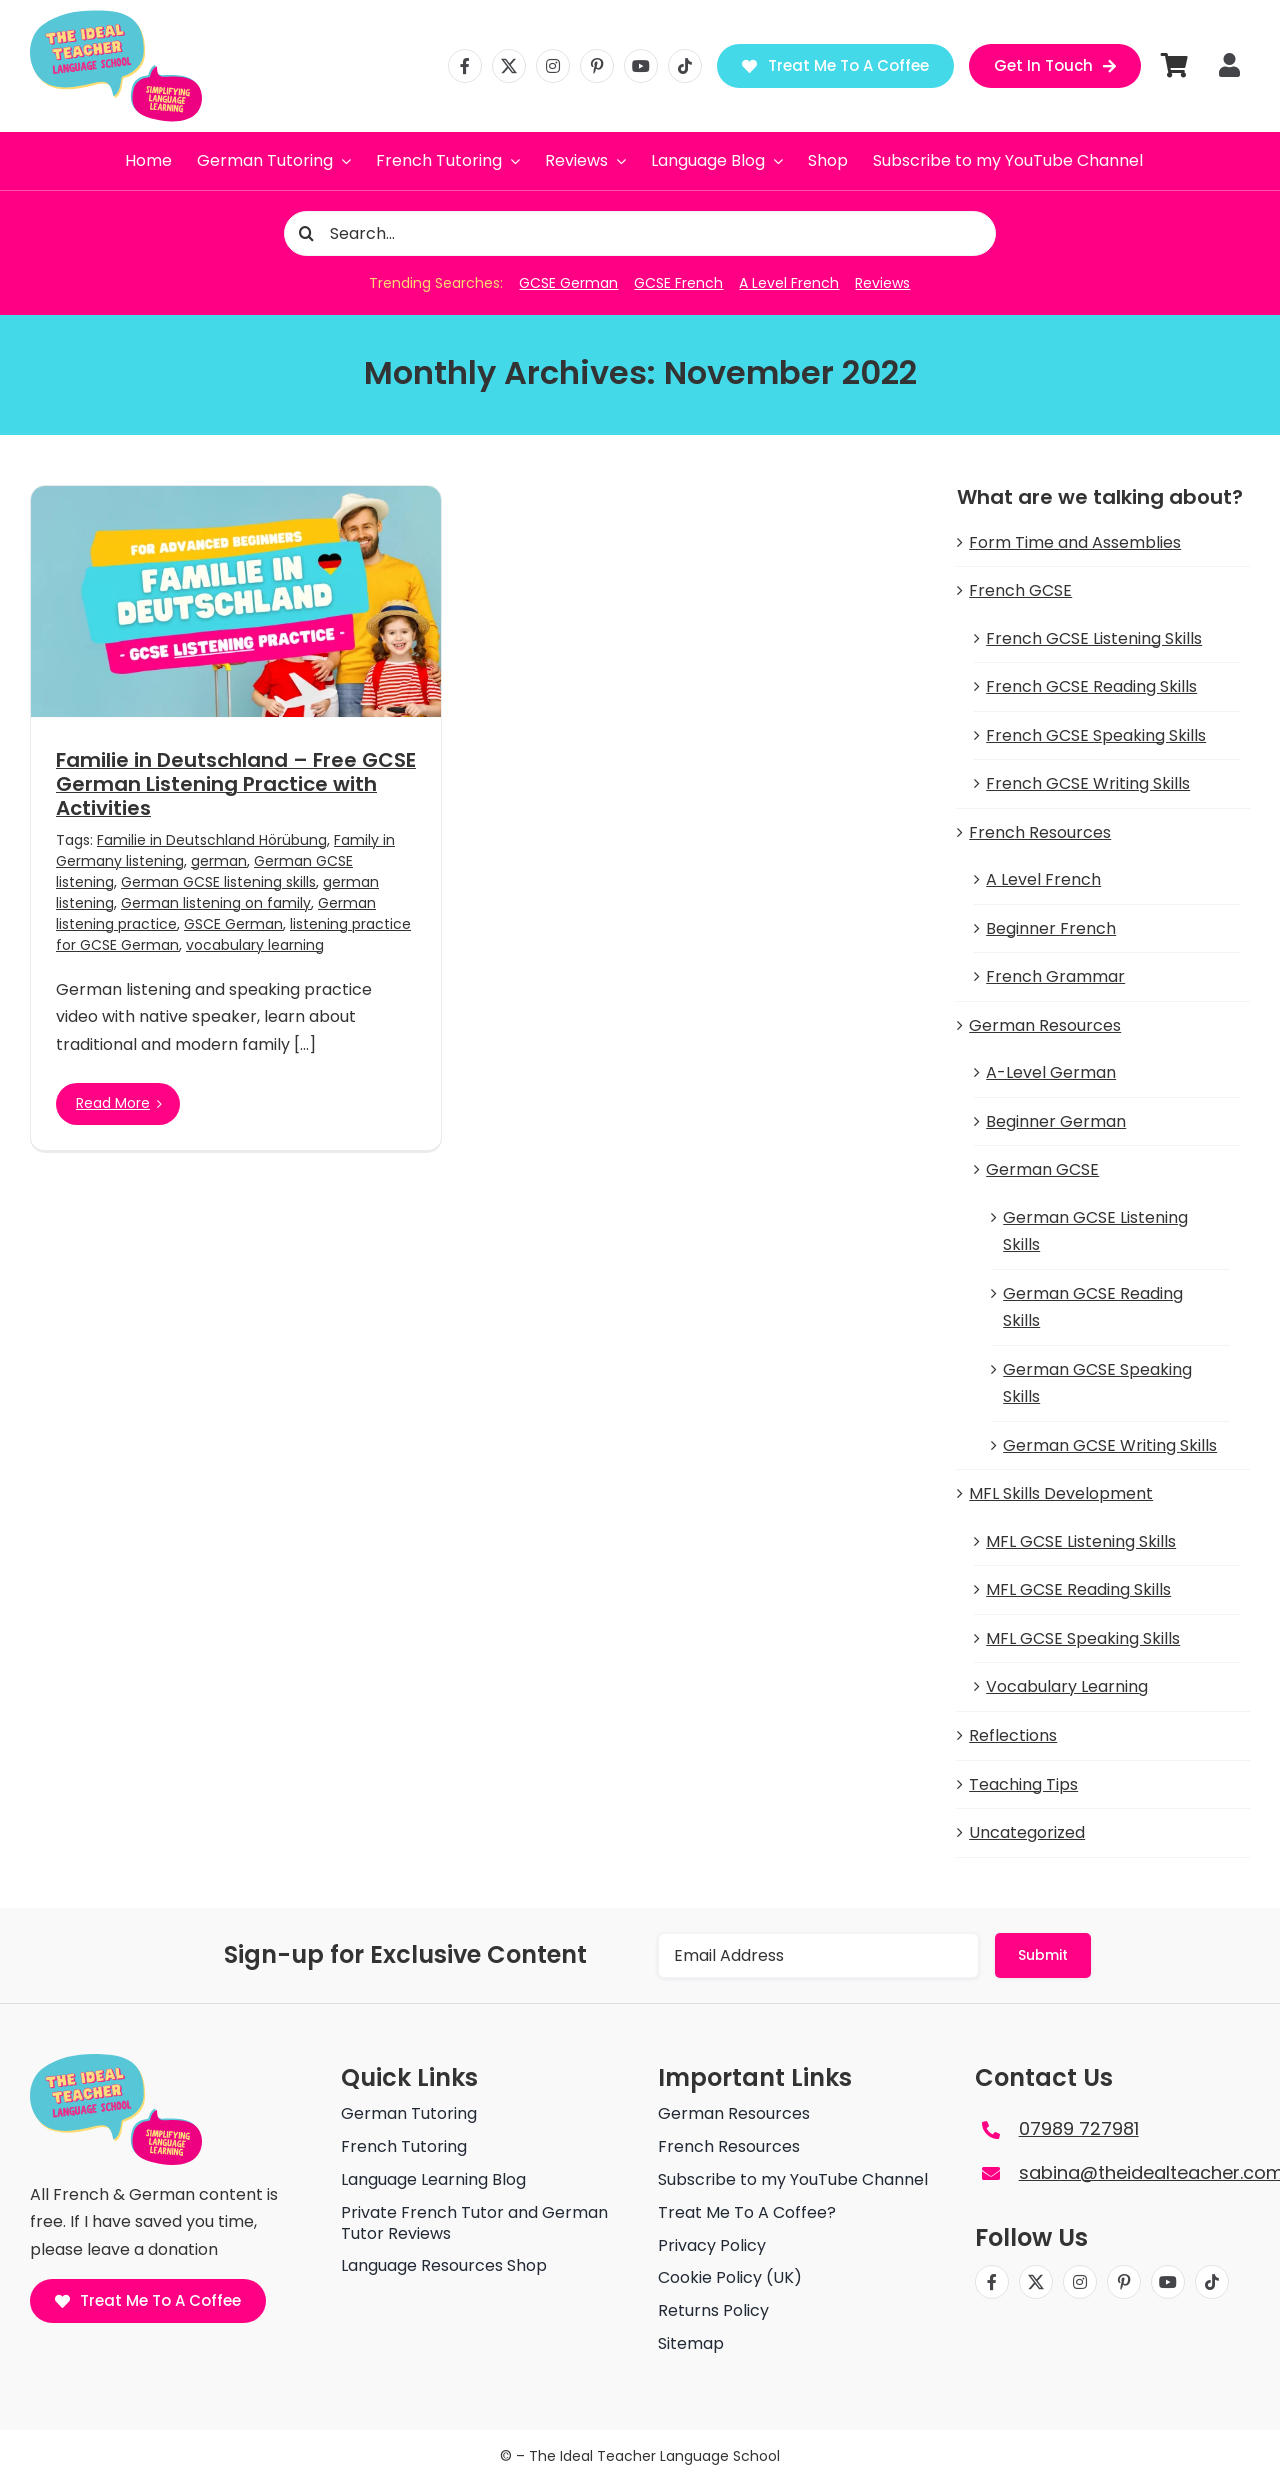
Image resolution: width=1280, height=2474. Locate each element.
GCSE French (678, 283)
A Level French (789, 283)
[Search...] (640, 233)
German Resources (1045, 1025)
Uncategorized (1027, 1832)
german (219, 861)
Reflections (1013, 1735)
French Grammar (1055, 976)
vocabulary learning (255, 945)
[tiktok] (685, 66)
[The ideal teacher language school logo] (116, 17)
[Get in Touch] (1055, 66)
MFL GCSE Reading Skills (1078, 1589)
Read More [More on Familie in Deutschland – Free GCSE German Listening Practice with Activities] (113, 1103)
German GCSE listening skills (218, 882)
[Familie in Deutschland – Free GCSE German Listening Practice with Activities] (236, 601)
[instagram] (553, 66)
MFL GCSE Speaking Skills (1083, 1638)
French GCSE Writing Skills (1088, 783)
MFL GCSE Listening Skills (1081, 1541)
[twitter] (509, 66)
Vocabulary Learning (1067, 1686)
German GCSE (1042, 1169)
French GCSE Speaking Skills (1096, 735)
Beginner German (1056, 1121)
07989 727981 (1079, 2128)
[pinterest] (597, 66)
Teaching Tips (1023, 1784)
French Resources (1040, 832)
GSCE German (233, 924)
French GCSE (1020, 590)
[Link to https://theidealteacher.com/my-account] (1229, 65)
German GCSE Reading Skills (1093, 1307)
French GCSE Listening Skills (1094, 638)
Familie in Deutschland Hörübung (212, 840)
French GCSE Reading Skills (1091, 686)
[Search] (306, 233)
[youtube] (641, 66)
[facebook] (465, 66)
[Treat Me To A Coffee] (835, 66)
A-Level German (1051, 1072)
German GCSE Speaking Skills (1097, 1383)
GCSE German (568, 283)
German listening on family (216, 903)
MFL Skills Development (1061, 1493)
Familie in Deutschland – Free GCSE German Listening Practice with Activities (236, 784)
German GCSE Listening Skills (1095, 1231)
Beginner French (1051, 928)
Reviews (882, 283)
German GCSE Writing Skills (1110, 1445)
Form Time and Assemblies (1075, 542)
